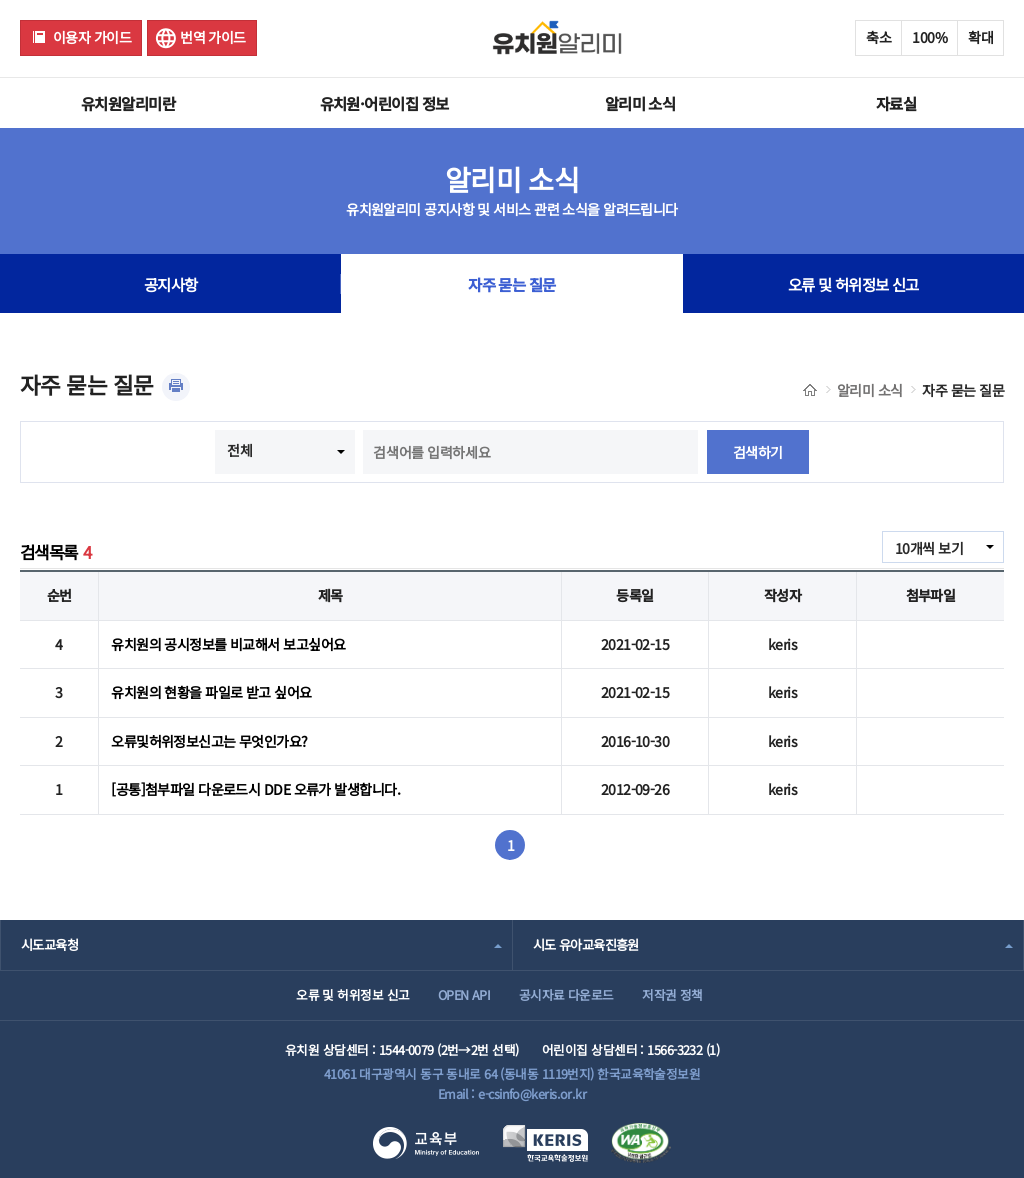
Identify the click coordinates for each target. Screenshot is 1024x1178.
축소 (878, 37)
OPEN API (464, 994)
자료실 (896, 103)
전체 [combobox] (239, 450)
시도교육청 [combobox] (49, 944)
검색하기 (758, 452)
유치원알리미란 (128, 103)
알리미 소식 (640, 103)
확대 (980, 37)
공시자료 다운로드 (566, 994)
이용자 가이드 (92, 37)
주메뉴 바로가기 (0, 0)
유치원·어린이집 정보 (384, 103)
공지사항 (171, 284)
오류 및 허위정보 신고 (853, 284)
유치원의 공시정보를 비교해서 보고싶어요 (228, 644)
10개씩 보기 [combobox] (929, 548)
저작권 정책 (672, 994)
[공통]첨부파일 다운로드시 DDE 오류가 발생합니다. (255, 789)
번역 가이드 (213, 37)
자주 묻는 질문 (512, 284)
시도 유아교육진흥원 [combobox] (586, 944)
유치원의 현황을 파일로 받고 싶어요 (211, 692)
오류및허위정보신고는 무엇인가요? (209, 741)
